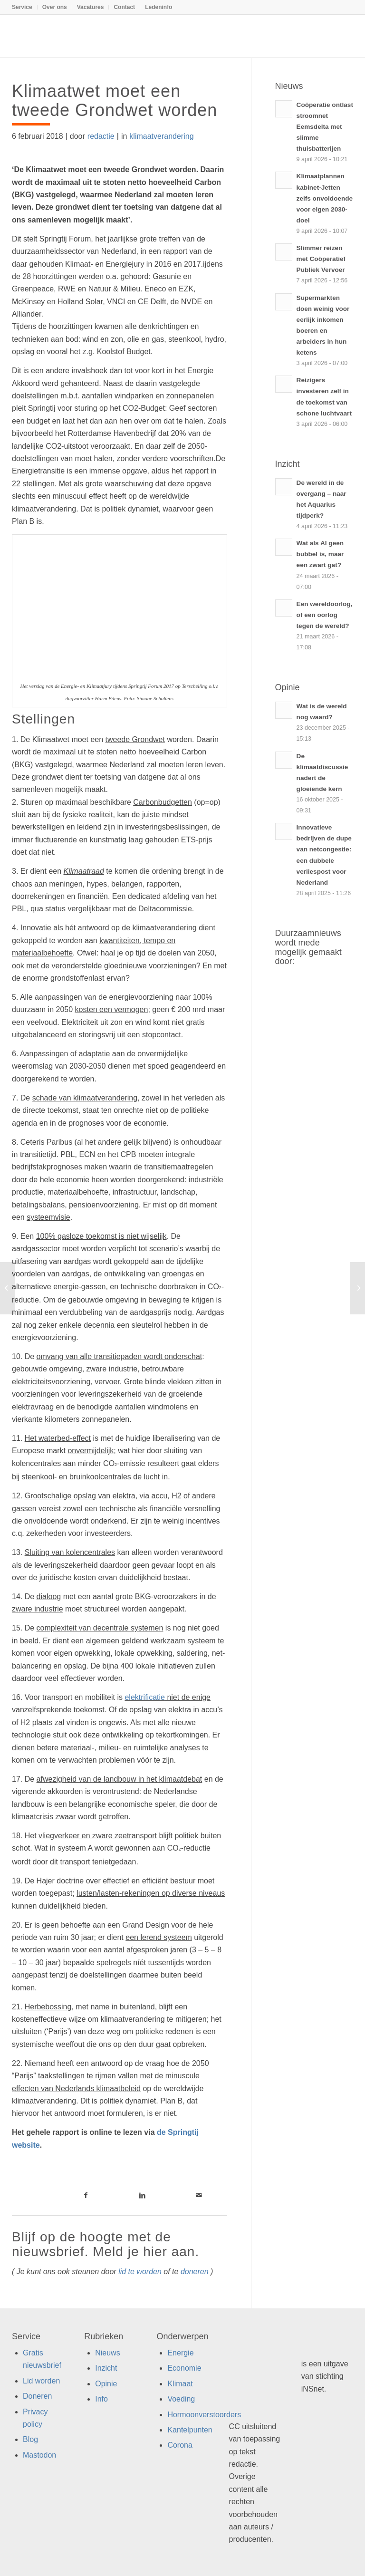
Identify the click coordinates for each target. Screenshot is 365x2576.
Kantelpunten (189, 2430)
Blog (30, 2439)
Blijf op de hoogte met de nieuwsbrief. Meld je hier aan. (105, 2244)
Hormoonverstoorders (204, 2415)
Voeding (181, 2399)
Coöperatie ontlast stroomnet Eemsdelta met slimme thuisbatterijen (325, 126)
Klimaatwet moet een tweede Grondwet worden (114, 100)
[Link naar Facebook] (86, 2195)
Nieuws (107, 2353)
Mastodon (39, 2455)
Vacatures (90, 7)
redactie (101, 136)
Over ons (54, 7)
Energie (180, 2353)
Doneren (37, 2396)
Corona (179, 2445)
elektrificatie (144, 1697)
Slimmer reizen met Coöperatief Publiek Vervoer (321, 258)
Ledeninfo (158, 7)
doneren (195, 2271)
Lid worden (41, 2381)
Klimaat (179, 2384)
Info (101, 2399)
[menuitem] (25, 7)
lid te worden (140, 2271)
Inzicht (106, 2368)
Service (22, 7)
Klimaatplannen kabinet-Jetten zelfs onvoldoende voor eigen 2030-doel (325, 198)
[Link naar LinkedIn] (142, 2195)
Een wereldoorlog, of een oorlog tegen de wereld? (325, 614)
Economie (184, 2368)
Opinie (106, 2384)
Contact (124, 7)
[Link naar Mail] (199, 2195)
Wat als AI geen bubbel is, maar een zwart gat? (320, 554)
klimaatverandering (161, 136)
